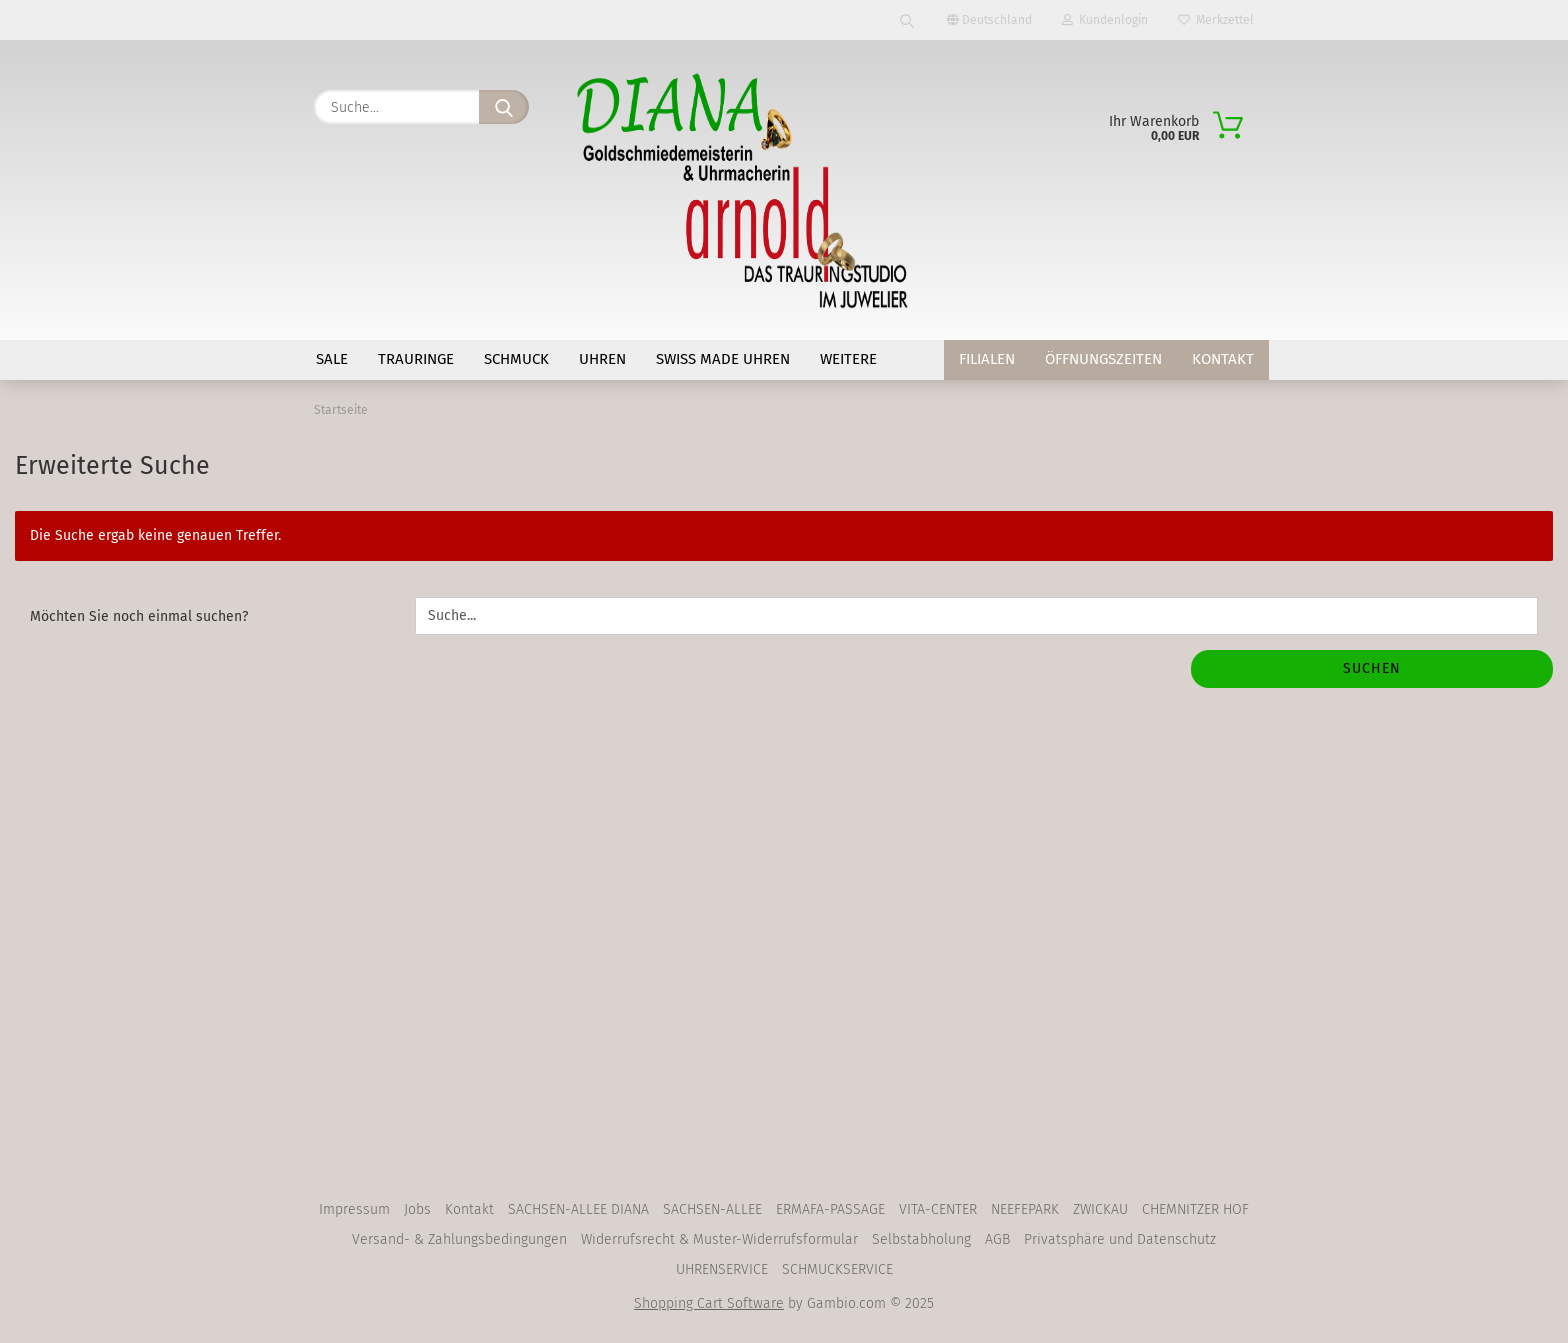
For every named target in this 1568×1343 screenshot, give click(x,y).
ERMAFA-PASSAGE (830, 1214)
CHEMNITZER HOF (1195, 1214)
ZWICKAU (1100, 1214)
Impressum (354, 1214)
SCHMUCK (516, 359)
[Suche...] (504, 107)
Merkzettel (1216, 20)
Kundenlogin (1105, 20)
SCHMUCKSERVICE (837, 1274)
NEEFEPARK (1025, 1214)
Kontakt (1223, 359)
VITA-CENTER (938, 1214)
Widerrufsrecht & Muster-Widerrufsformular (719, 1244)
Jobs (417, 1214)
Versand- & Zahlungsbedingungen (459, 1244)
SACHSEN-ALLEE (712, 1214)
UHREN (602, 359)
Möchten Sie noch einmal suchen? (139, 621)
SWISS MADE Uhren (723, 359)
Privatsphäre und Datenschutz (1120, 1244)
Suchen (1372, 673)
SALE (332, 359)
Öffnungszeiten (1103, 359)
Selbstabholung (921, 1244)
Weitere (848, 359)
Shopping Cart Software (709, 1308)
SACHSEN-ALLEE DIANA (578, 1214)
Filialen (987, 359)
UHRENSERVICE (722, 1274)
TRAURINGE (416, 359)
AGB (997, 1244)
